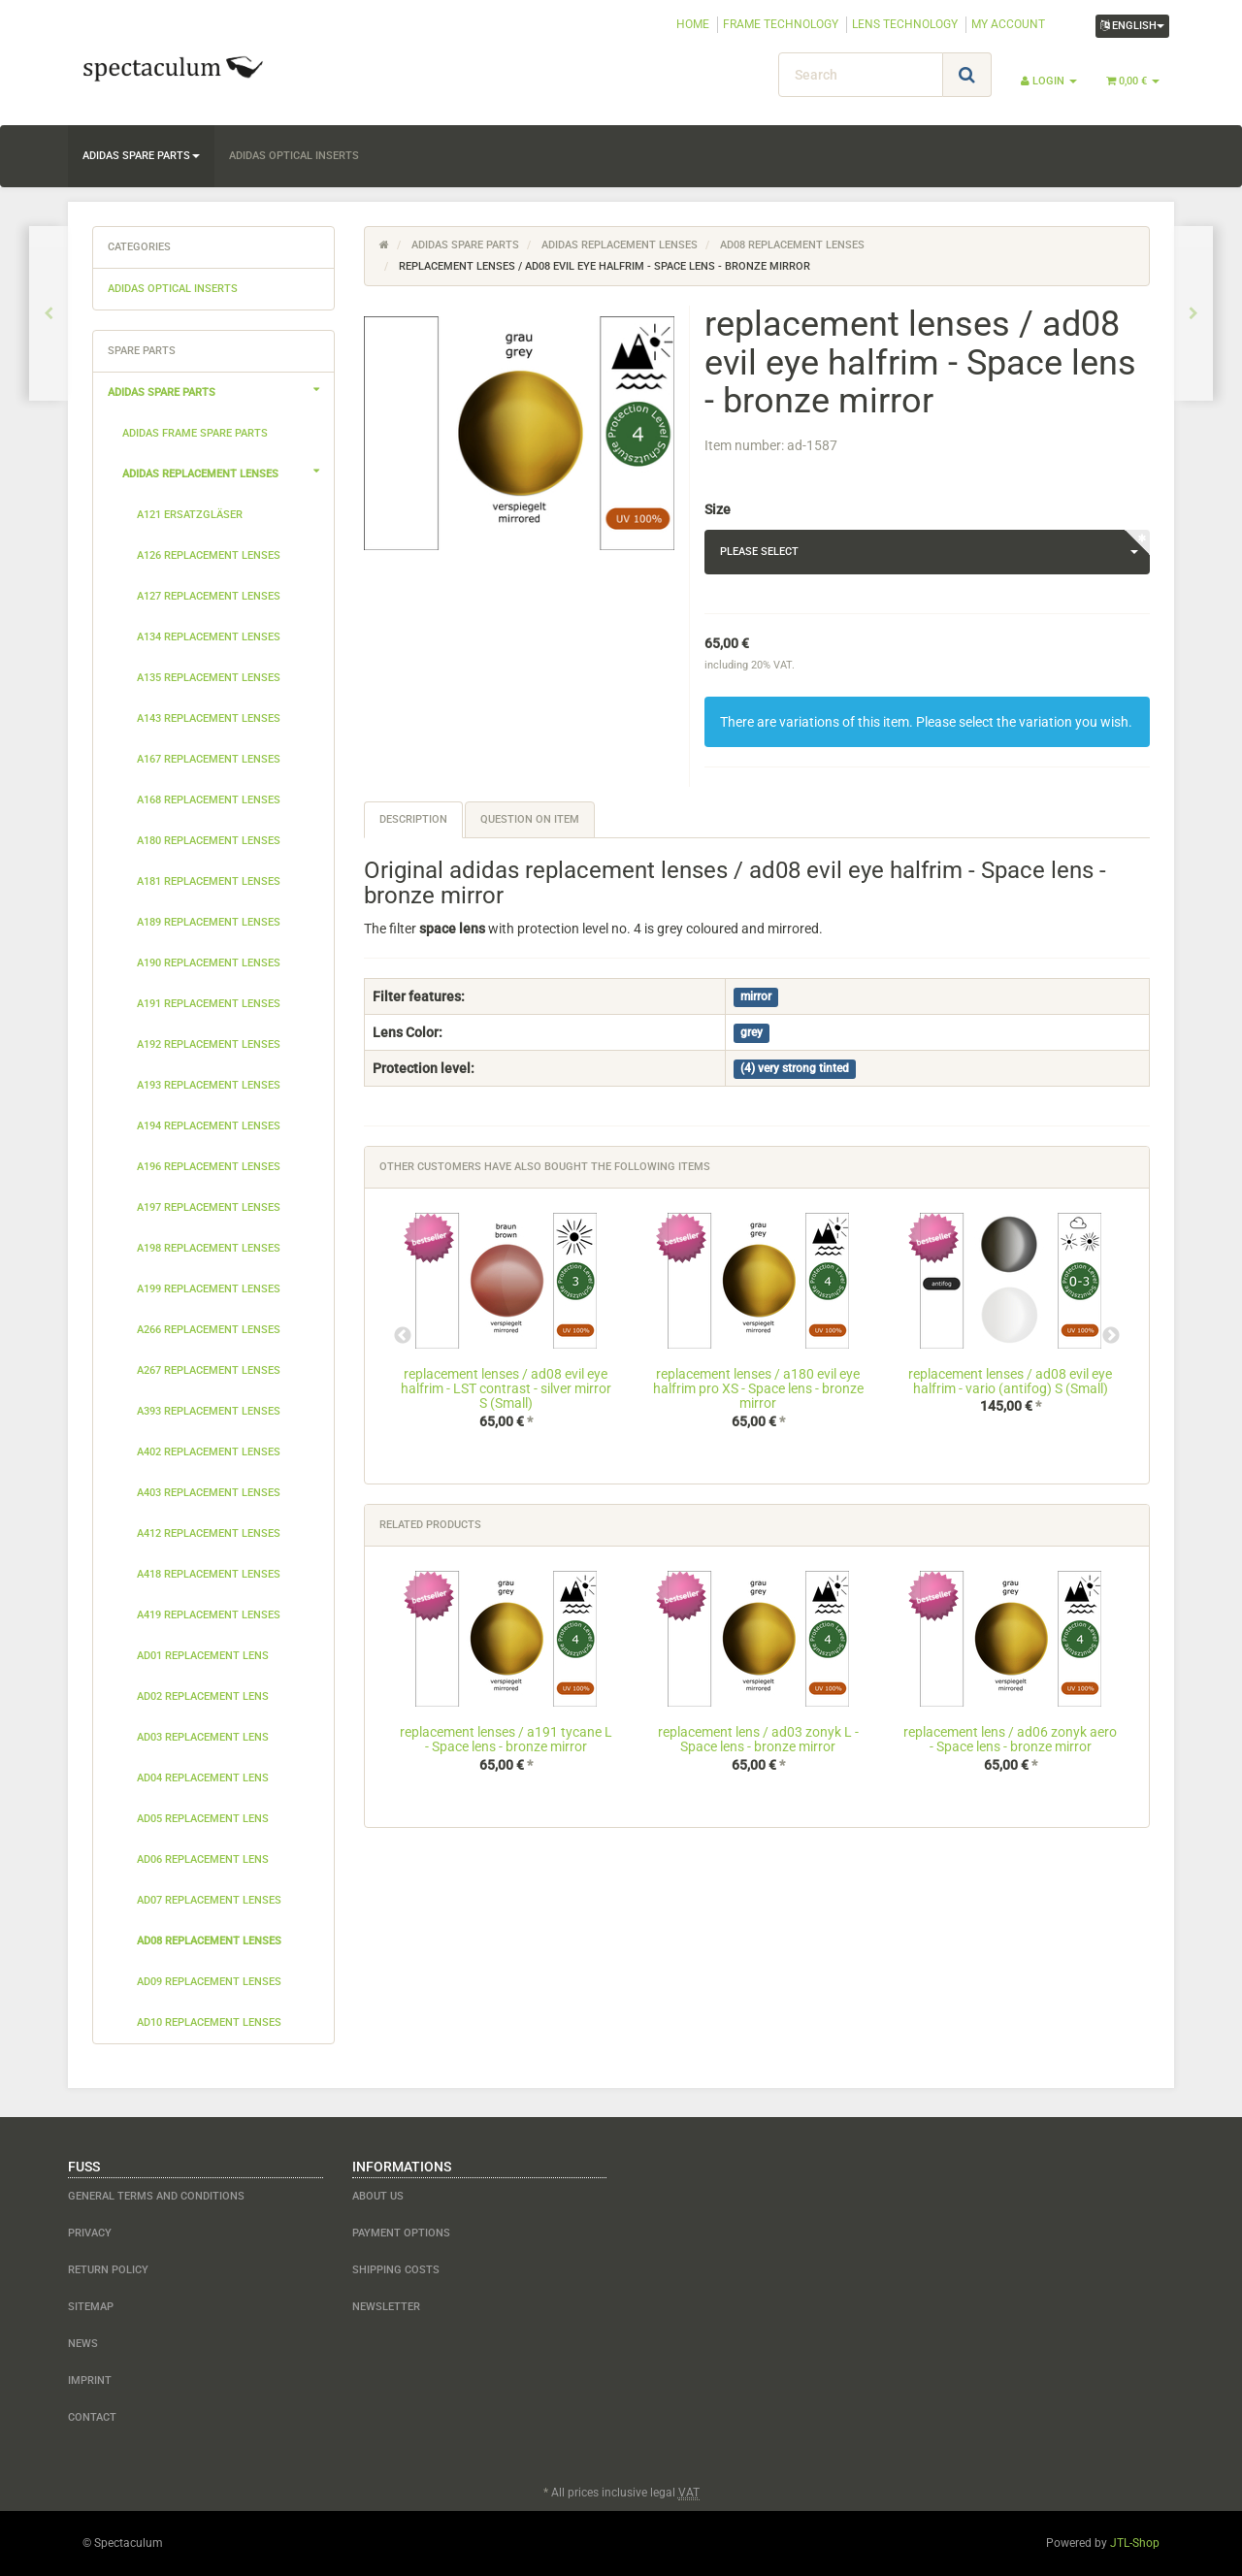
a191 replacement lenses (208, 1003)
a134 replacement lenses (208, 637)
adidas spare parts (141, 155)
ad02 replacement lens (203, 1696)
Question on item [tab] (529, 819)
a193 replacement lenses (208, 1085)
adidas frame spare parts (195, 433)
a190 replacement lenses (208, 963)
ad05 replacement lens (203, 1818)
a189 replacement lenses (208, 922)
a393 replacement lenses (208, 1411)
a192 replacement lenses (208, 1044)
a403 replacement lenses (208, 1492)
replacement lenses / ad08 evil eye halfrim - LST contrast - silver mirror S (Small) (506, 1389)
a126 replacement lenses (208, 555)
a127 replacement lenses (208, 596)
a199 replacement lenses (208, 1289)
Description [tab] (413, 819)
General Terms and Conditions (156, 2196)
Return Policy (108, 2270)
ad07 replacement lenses (209, 1900)
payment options (401, 2233)
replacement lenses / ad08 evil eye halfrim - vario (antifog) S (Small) (1010, 1381)
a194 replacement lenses (208, 1126)
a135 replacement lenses (208, 677)
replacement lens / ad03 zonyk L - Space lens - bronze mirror (758, 1739)
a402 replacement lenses (208, 1452)
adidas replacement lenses (228, 471)
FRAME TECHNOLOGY (780, 24)
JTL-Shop (1135, 2543)
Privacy (90, 2233)
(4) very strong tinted (794, 1069)
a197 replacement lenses (208, 1207)
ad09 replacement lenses (209, 1981)
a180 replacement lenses (208, 840)
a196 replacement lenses (208, 1166)
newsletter (386, 2306)
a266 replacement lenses (208, 1329)
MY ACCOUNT (1008, 24)
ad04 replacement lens (203, 1778)
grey (751, 1033)
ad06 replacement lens (203, 1859)
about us (378, 2196)
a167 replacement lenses (208, 759)
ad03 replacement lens (203, 1737)
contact (92, 2417)
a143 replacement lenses (208, 718)
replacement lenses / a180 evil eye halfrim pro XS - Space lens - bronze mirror (758, 1389)
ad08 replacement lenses (209, 1941)
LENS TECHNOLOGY (905, 24)
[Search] (860, 74)
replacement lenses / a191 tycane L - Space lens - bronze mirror (506, 1739)
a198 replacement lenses (208, 1248)
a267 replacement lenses (208, 1370)
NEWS (83, 2343)
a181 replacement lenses (208, 881)
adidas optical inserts (294, 155)
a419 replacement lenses (208, 1615)
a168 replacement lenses (208, 800)
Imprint (90, 2380)
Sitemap (91, 2306)
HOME (692, 24)
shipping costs (396, 2270)
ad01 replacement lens (203, 1655)
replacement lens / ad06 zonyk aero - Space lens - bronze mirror (1010, 1739)
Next (1111, 1336)
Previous (402, 1336)
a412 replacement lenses (208, 1533)
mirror (755, 997)
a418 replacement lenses (208, 1574)
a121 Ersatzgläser (190, 514)
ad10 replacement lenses (209, 2022)
